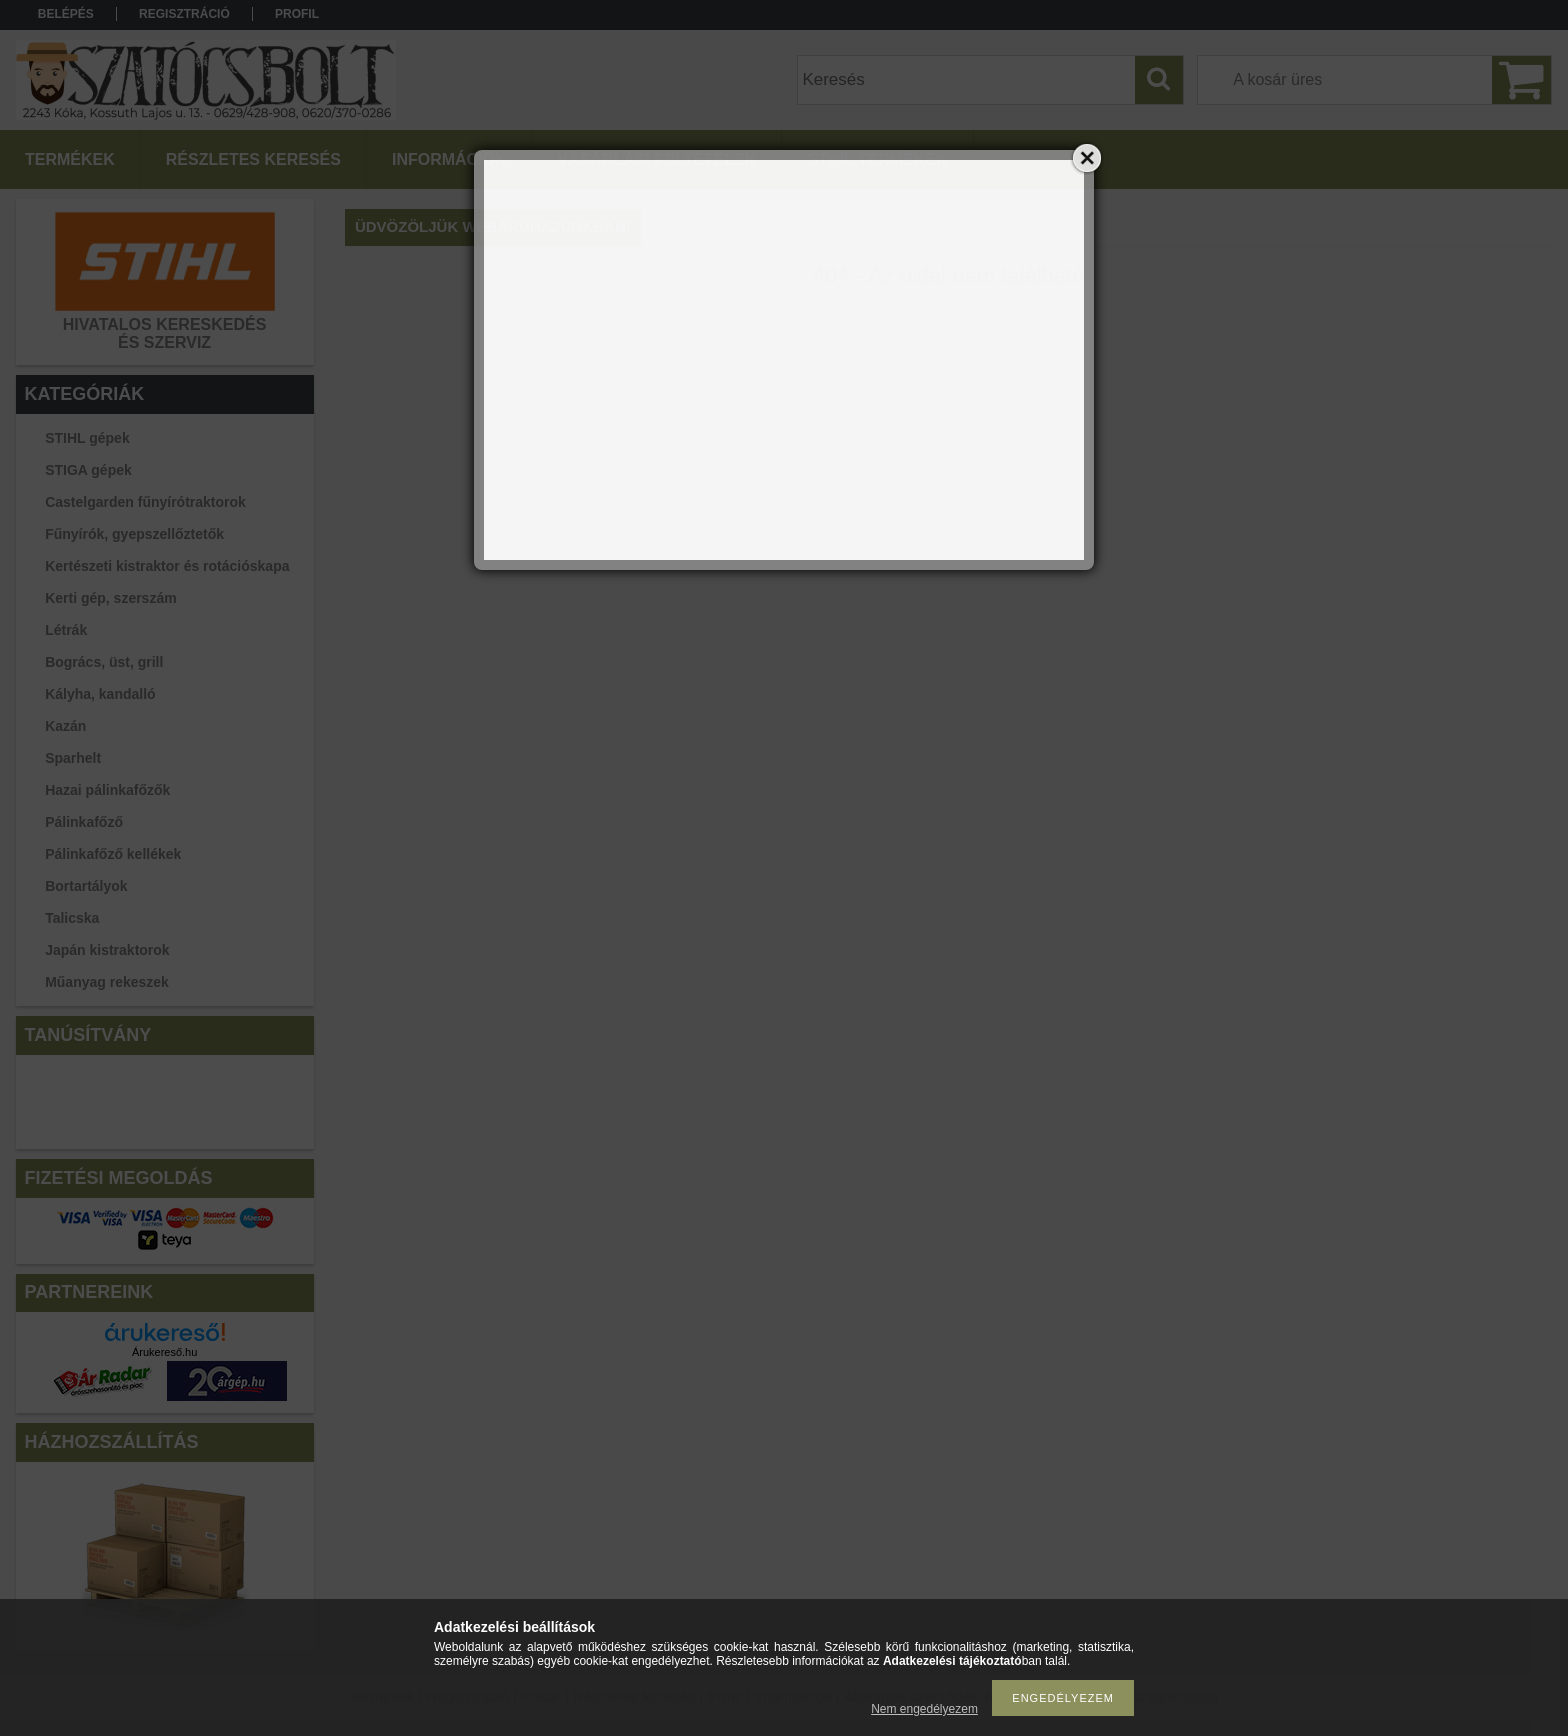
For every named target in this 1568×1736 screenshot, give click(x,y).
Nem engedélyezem (924, 1709)
